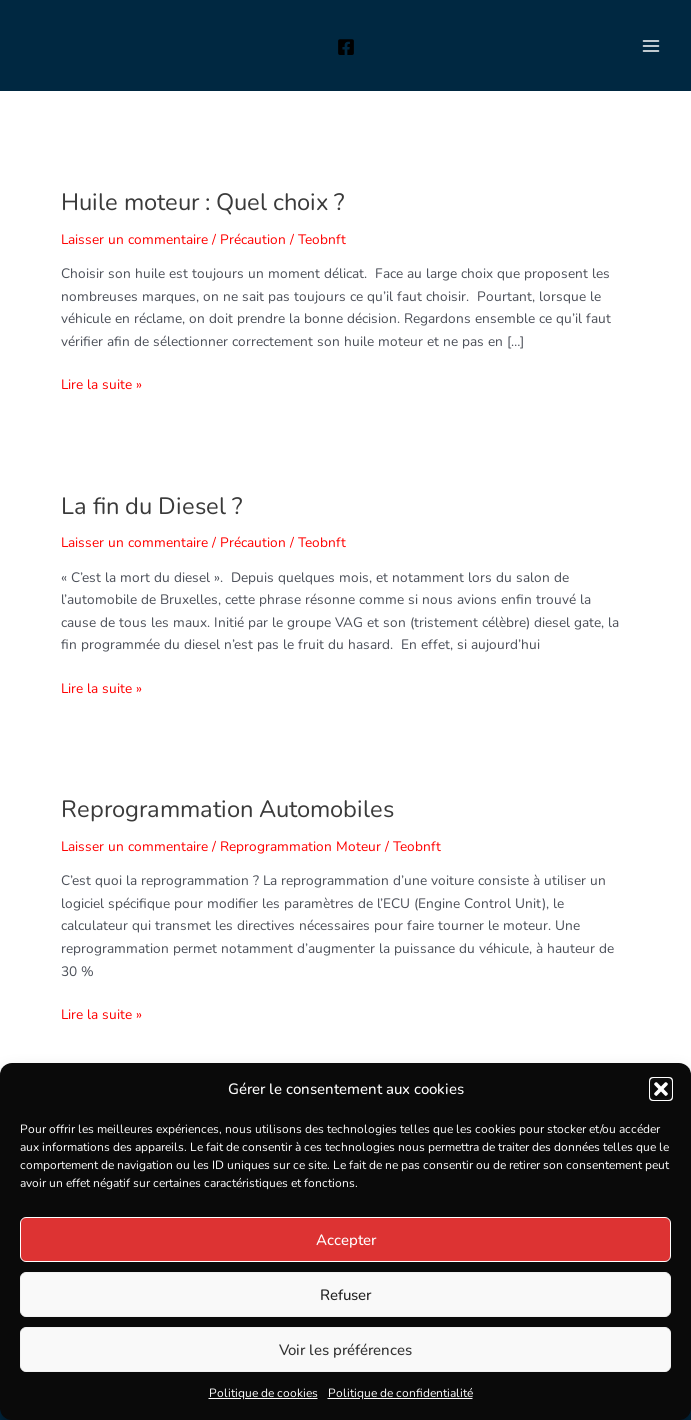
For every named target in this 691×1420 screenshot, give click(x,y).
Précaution (253, 239)
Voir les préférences (345, 1350)
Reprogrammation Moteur (300, 846)
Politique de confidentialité (400, 1393)
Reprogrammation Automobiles (227, 809)
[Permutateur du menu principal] (651, 45)
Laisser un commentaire (134, 239)
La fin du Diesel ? (152, 506)
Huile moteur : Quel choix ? (203, 202)
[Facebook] (346, 47)
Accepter (346, 1240)
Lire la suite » (101, 384)
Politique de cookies (263, 1393)
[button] (661, 1089)
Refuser (345, 1295)
